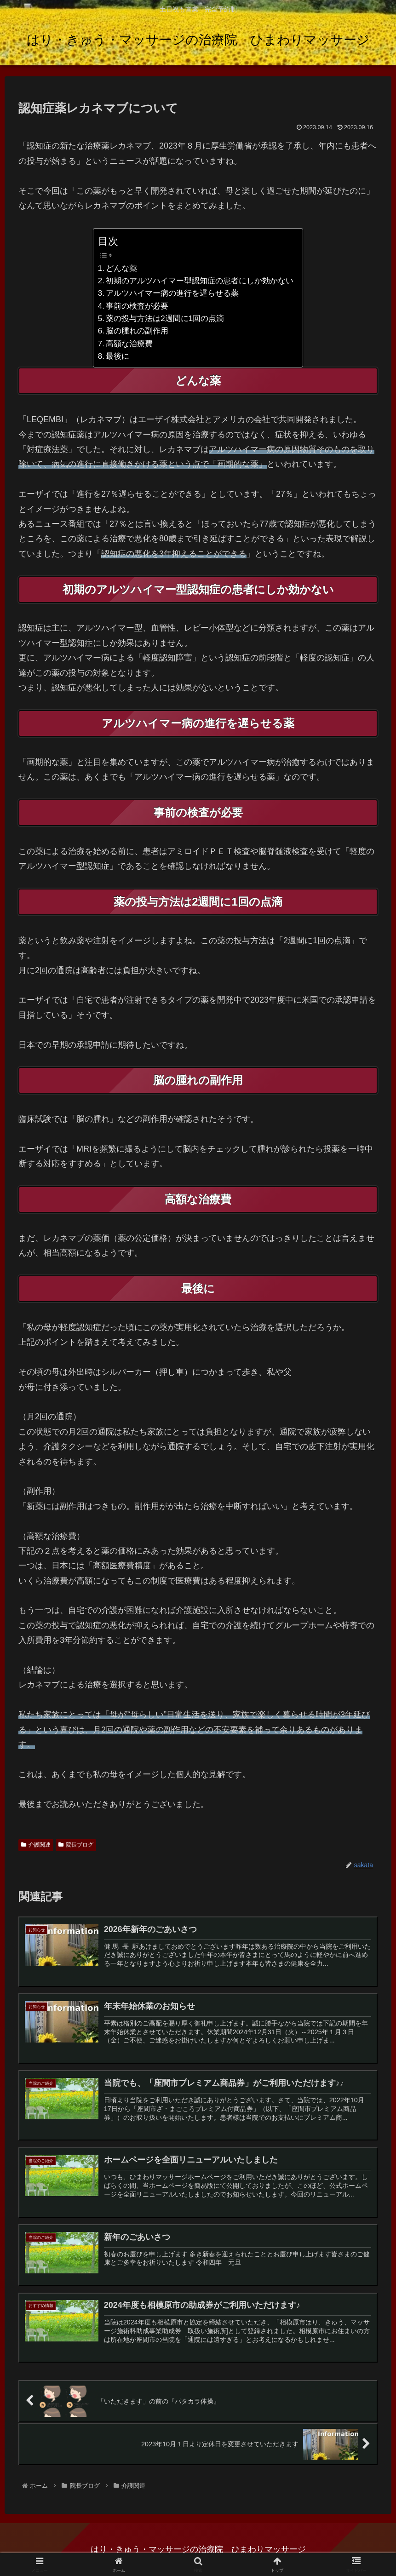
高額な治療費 (129, 343)
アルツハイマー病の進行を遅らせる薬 (172, 293)
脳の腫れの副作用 (137, 331)
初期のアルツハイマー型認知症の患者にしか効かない (199, 280)
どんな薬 (121, 268)
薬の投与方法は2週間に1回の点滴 (165, 318)
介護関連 (36, 1845)
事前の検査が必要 (137, 306)
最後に (117, 356)
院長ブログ (75, 1845)
